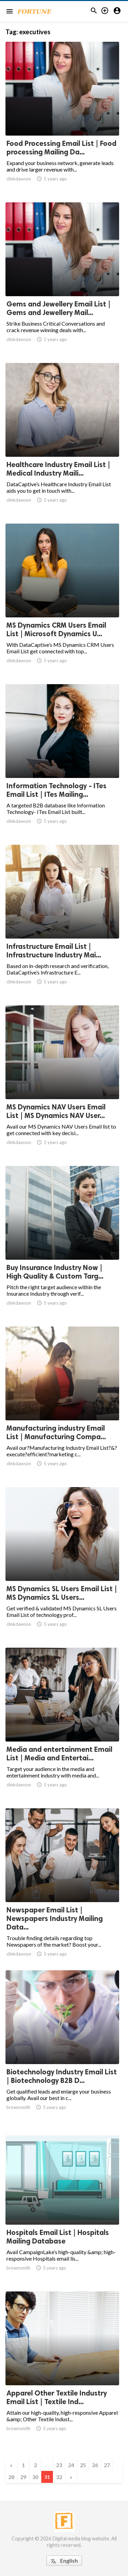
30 (35, 2477)
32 (59, 2477)
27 (107, 2465)
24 (71, 2465)
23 (59, 2465)
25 (83, 2465)
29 (23, 2477)
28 (11, 2477)
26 (95, 2465)
